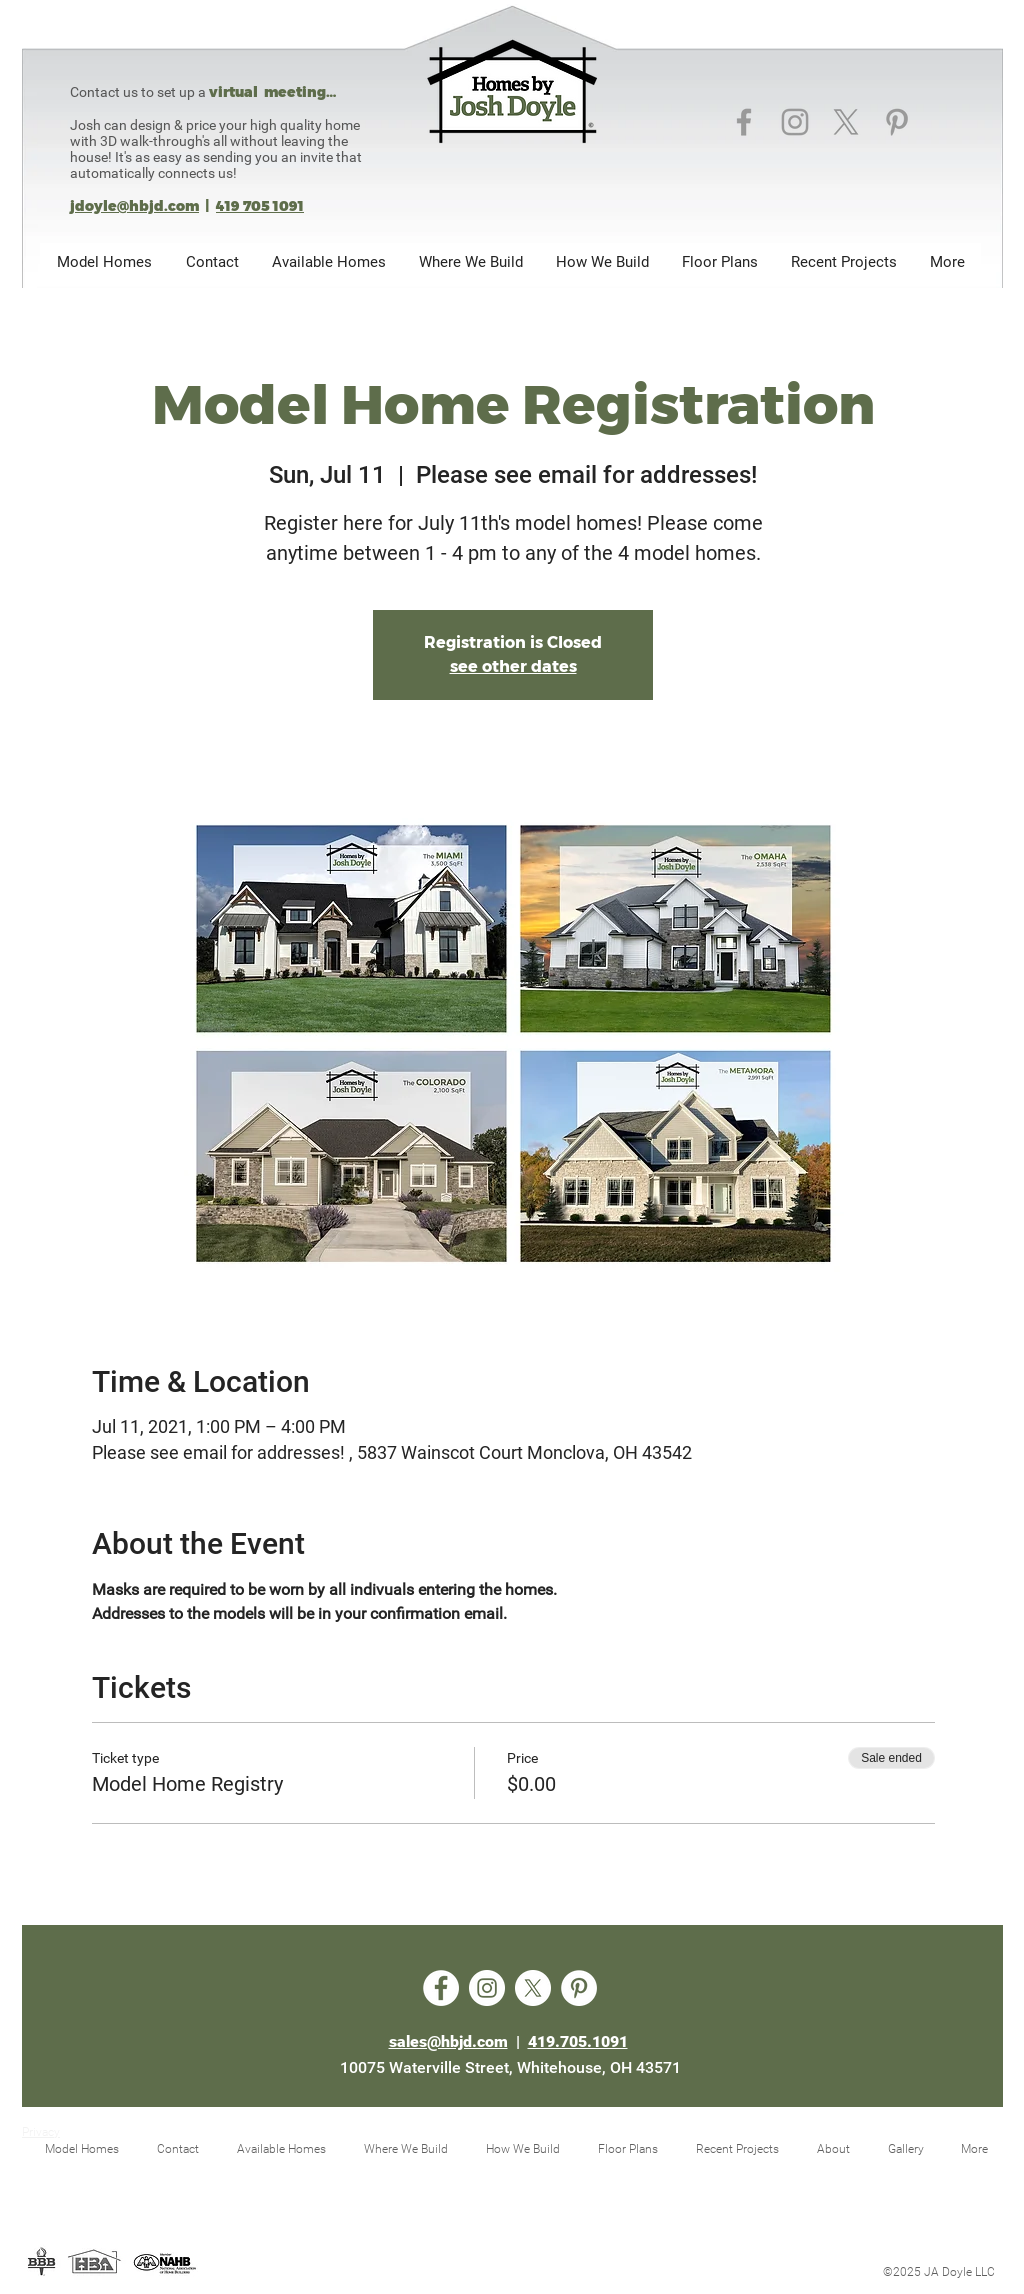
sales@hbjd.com (448, 2041)
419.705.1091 (578, 2041)
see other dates (513, 666)
